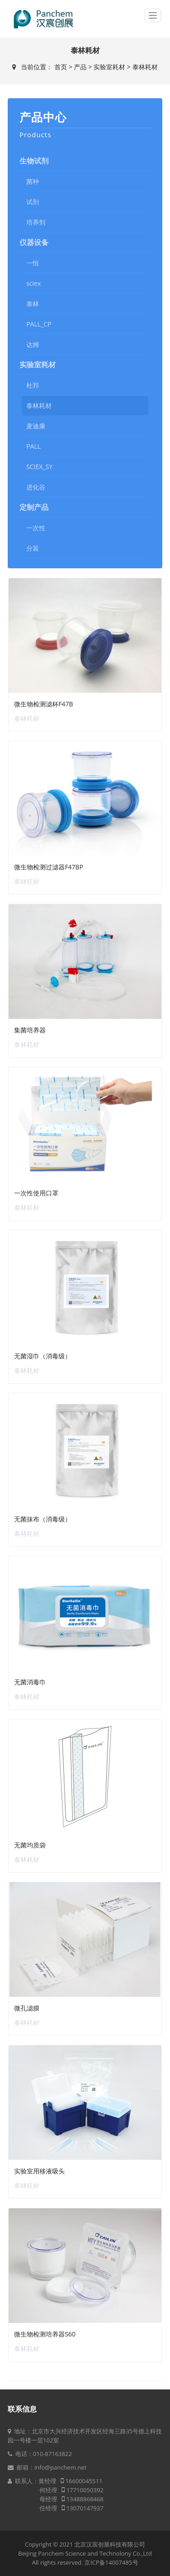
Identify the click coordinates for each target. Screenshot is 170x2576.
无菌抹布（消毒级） (42, 1519)
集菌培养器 (30, 1030)
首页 (60, 66)
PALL (33, 446)
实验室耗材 (109, 66)
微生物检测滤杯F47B (43, 704)
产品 (80, 66)
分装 (32, 548)
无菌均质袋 (30, 1845)
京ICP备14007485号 (111, 2562)
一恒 (32, 263)
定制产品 (34, 507)
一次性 (35, 527)
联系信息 (22, 2409)
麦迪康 (35, 426)
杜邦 (32, 385)
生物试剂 (34, 161)
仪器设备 (34, 242)
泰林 (32, 303)
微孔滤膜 (26, 2008)
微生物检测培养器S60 (45, 2334)
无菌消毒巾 (30, 1682)
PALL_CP (38, 324)
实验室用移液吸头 (39, 2171)
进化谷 (35, 487)
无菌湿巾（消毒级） (42, 1356)
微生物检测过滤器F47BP (48, 867)
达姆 (32, 344)
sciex (33, 283)
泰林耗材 (145, 66)
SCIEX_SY (39, 466)
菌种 (32, 181)
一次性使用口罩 (36, 1193)
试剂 (32, 201)
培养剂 (35, 222)
